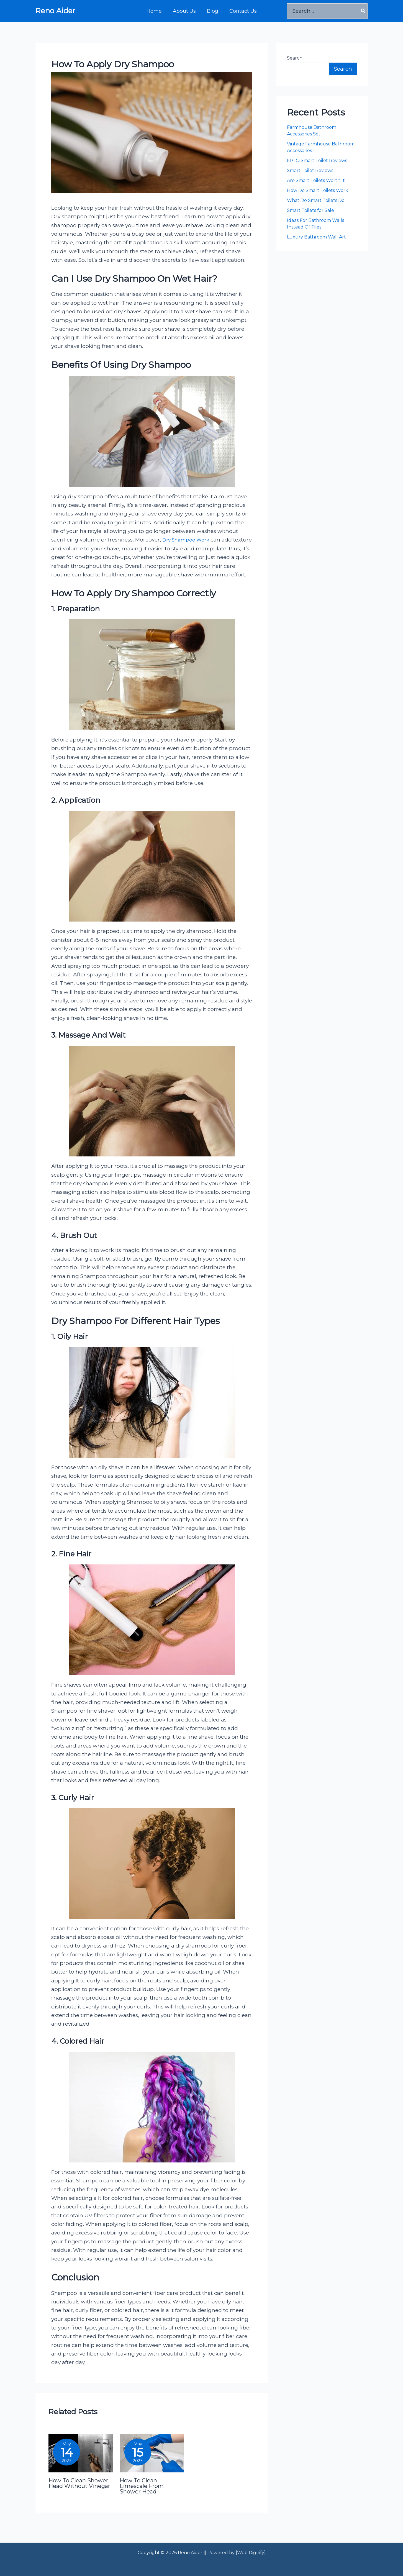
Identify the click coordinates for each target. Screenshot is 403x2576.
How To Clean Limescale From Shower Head (142, 2494)
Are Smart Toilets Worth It (316, 180)
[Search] (363, 11)
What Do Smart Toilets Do (316, 200)
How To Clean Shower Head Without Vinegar (79, 2492)
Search (294, 58)
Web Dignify (250, 2552)
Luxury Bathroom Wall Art (317, 237)
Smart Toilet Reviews (310, 170)
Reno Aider (55, 10)
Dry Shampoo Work (188, 540)
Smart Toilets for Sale (310, 210)
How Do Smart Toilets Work (317, 190)
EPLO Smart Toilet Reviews (317, 160)
